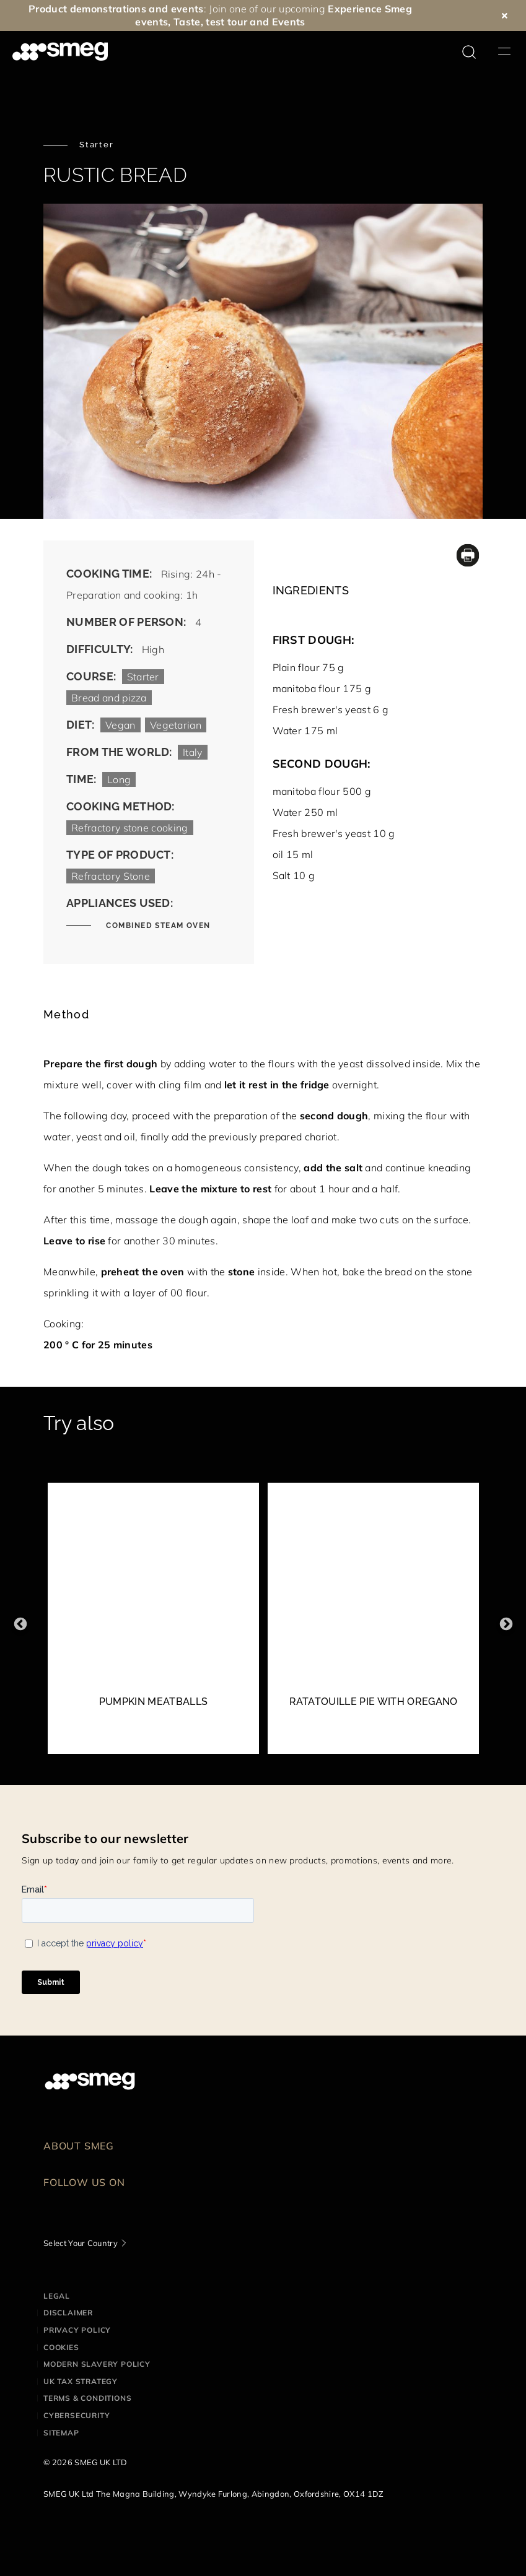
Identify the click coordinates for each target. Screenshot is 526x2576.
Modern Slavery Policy (97, 2364)
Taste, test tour (210, 21)
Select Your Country (80, 2243)
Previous (20, 1624)
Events (288, 21)
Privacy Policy (77, 2330)
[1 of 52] (153, 1624)
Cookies (61, 2347)
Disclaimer (68, 2312)
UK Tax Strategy (80, 2381)
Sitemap (61, 2432)
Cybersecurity (76, 2415)
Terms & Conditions (87, 2398)
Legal (56, 2296)
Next (506, 1624)
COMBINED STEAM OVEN (157, 925)
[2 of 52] (373, 1624)
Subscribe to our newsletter (105, 1838)
